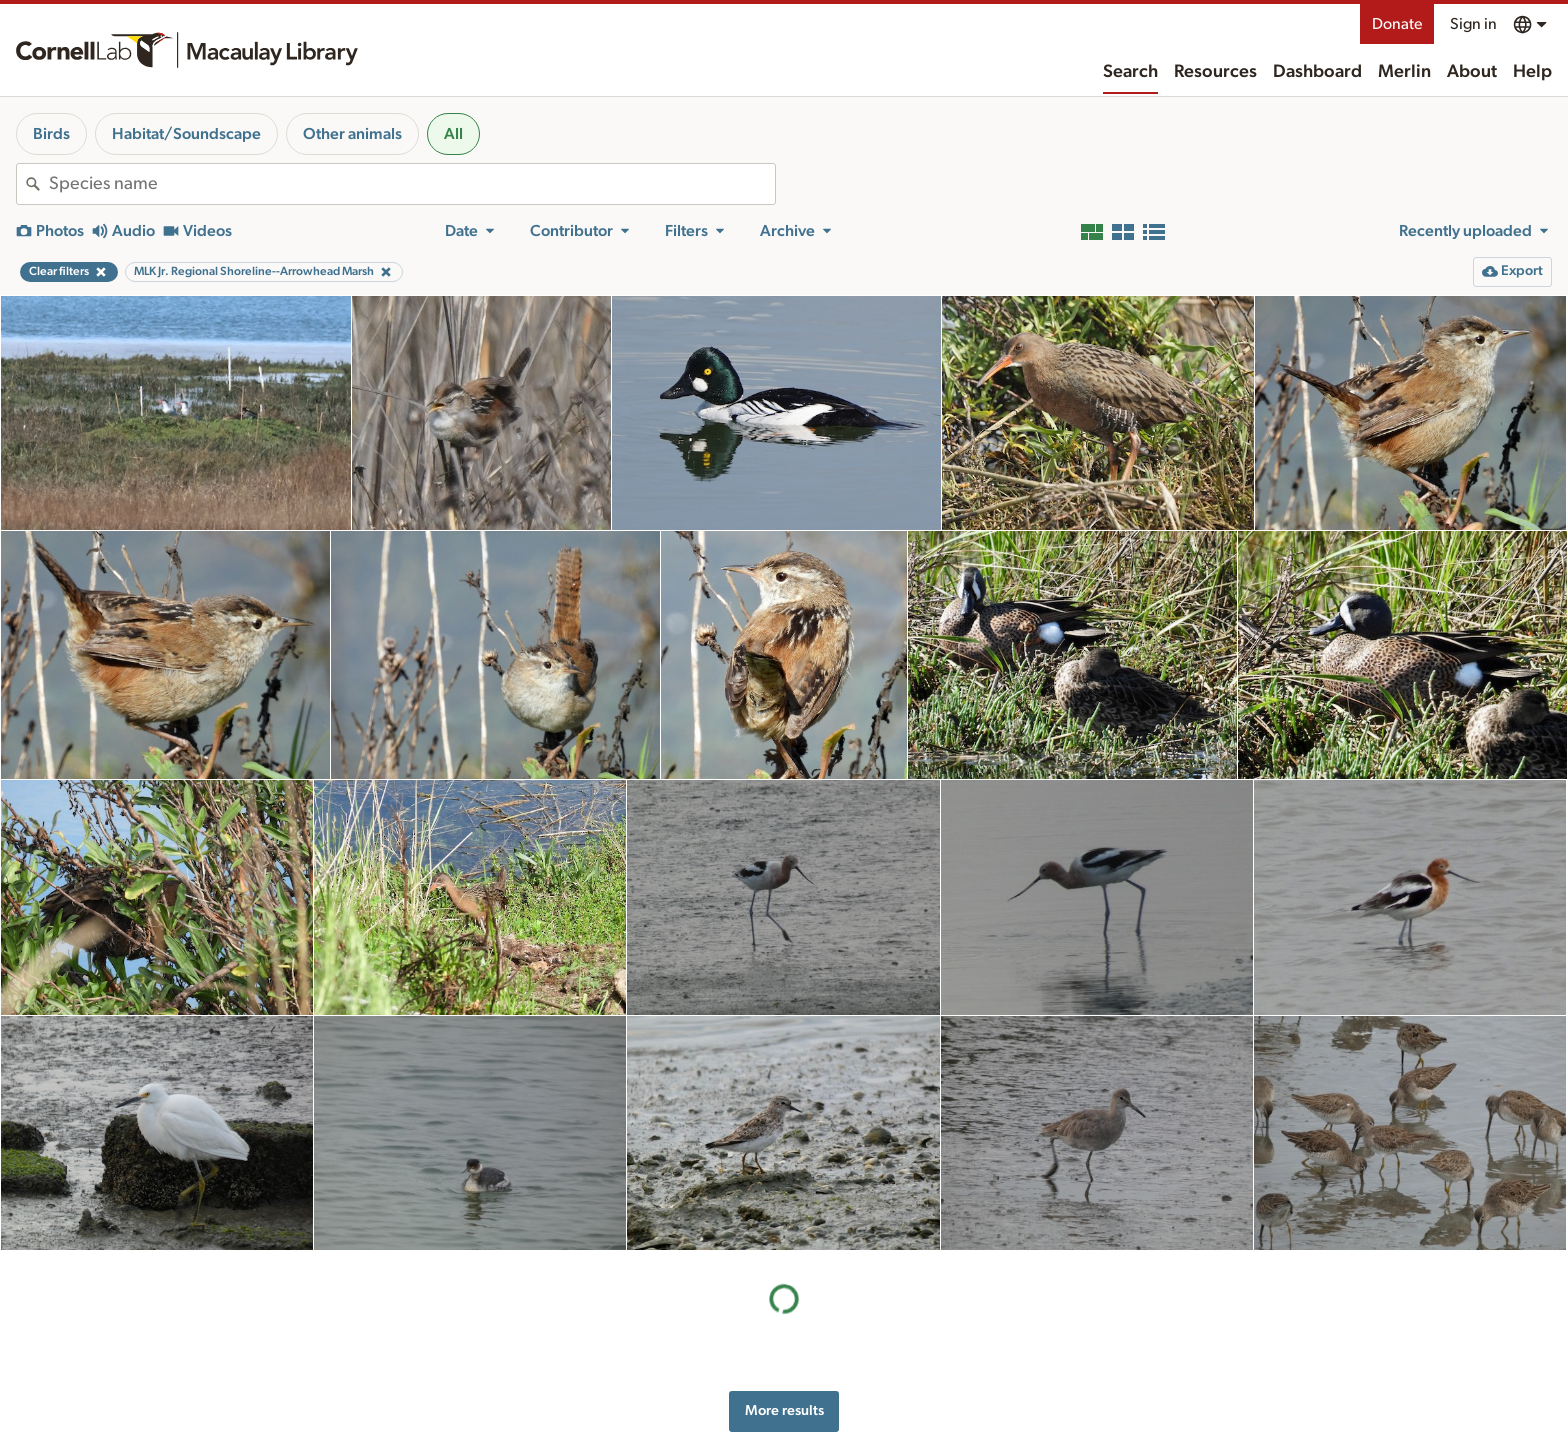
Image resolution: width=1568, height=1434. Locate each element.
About (1472, 72)
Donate (1397, 24)
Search (1130, 72)
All (453, 134)
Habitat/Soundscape (186, 134)
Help (1532, 72)
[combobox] (412, 184)
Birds (51, 134)
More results (784, 1410)
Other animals (352, 134)
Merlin (1404, 72)
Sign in (1473, 24)
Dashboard (1317, 72)
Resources (1215, 72)
